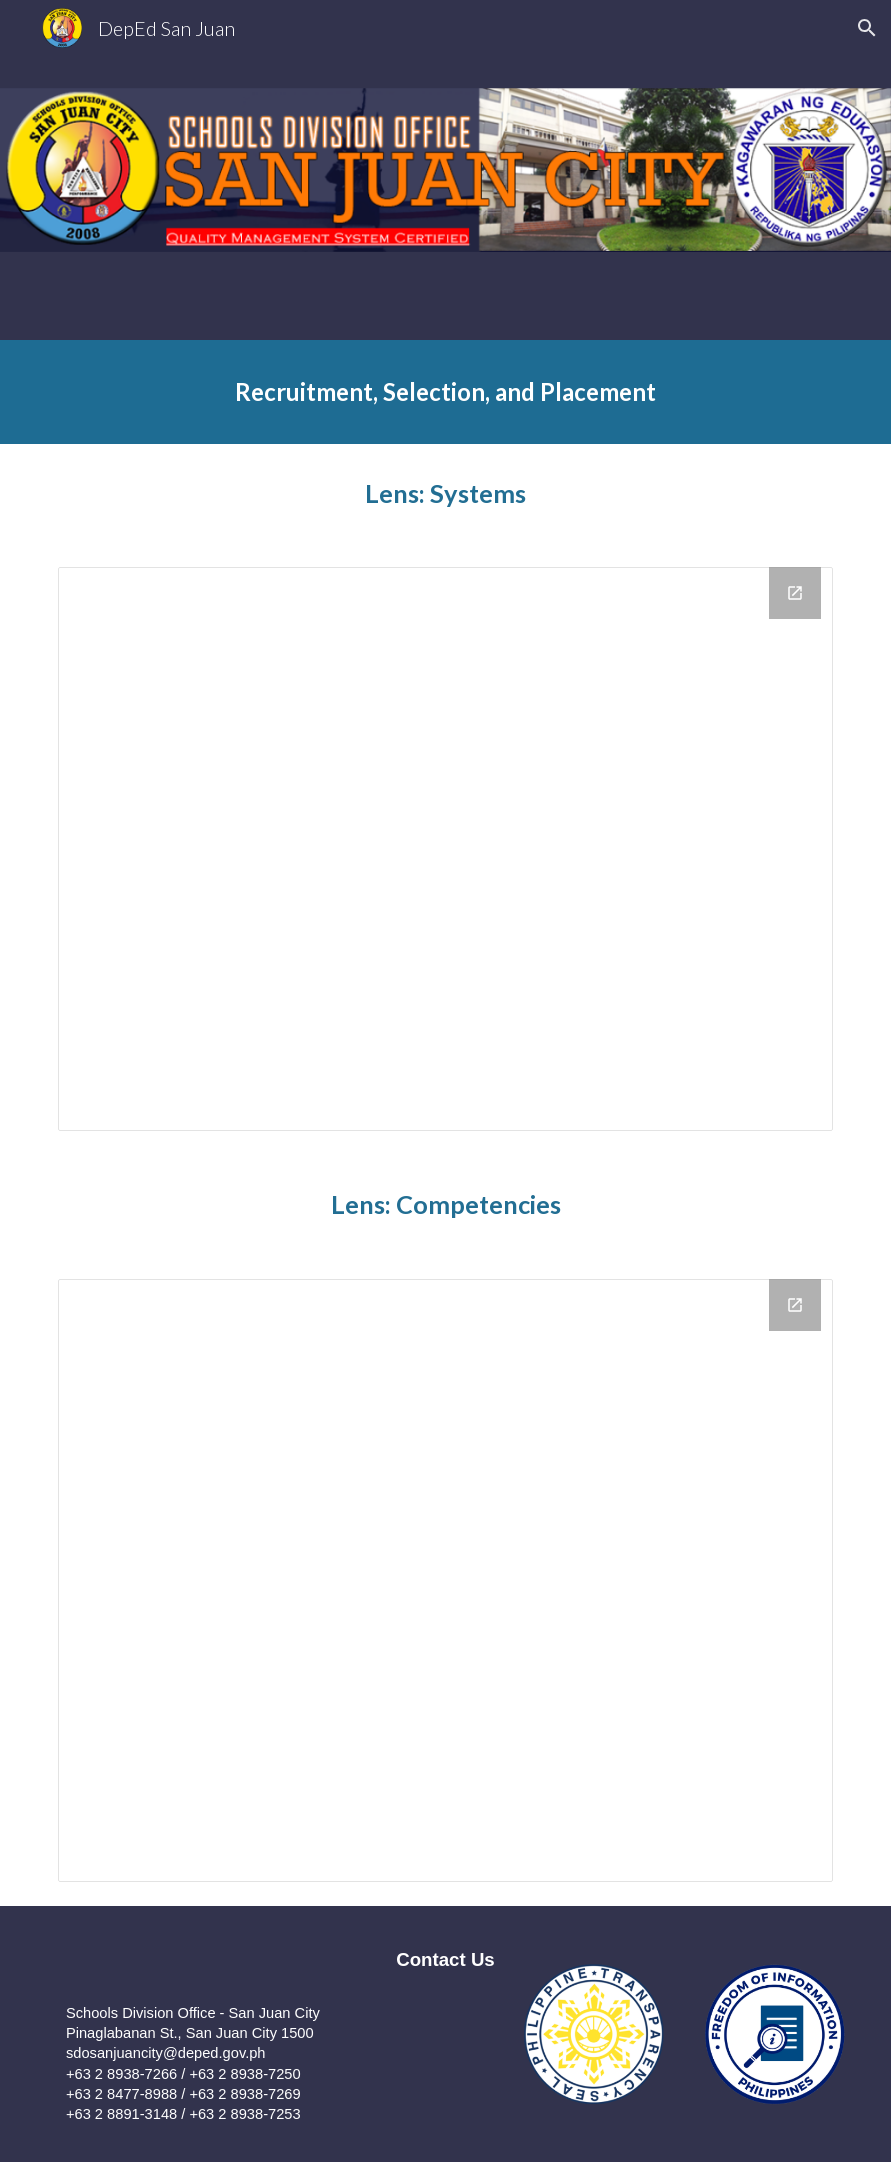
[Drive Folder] (445, 849)
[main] (445, 392)
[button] (867, 28)
